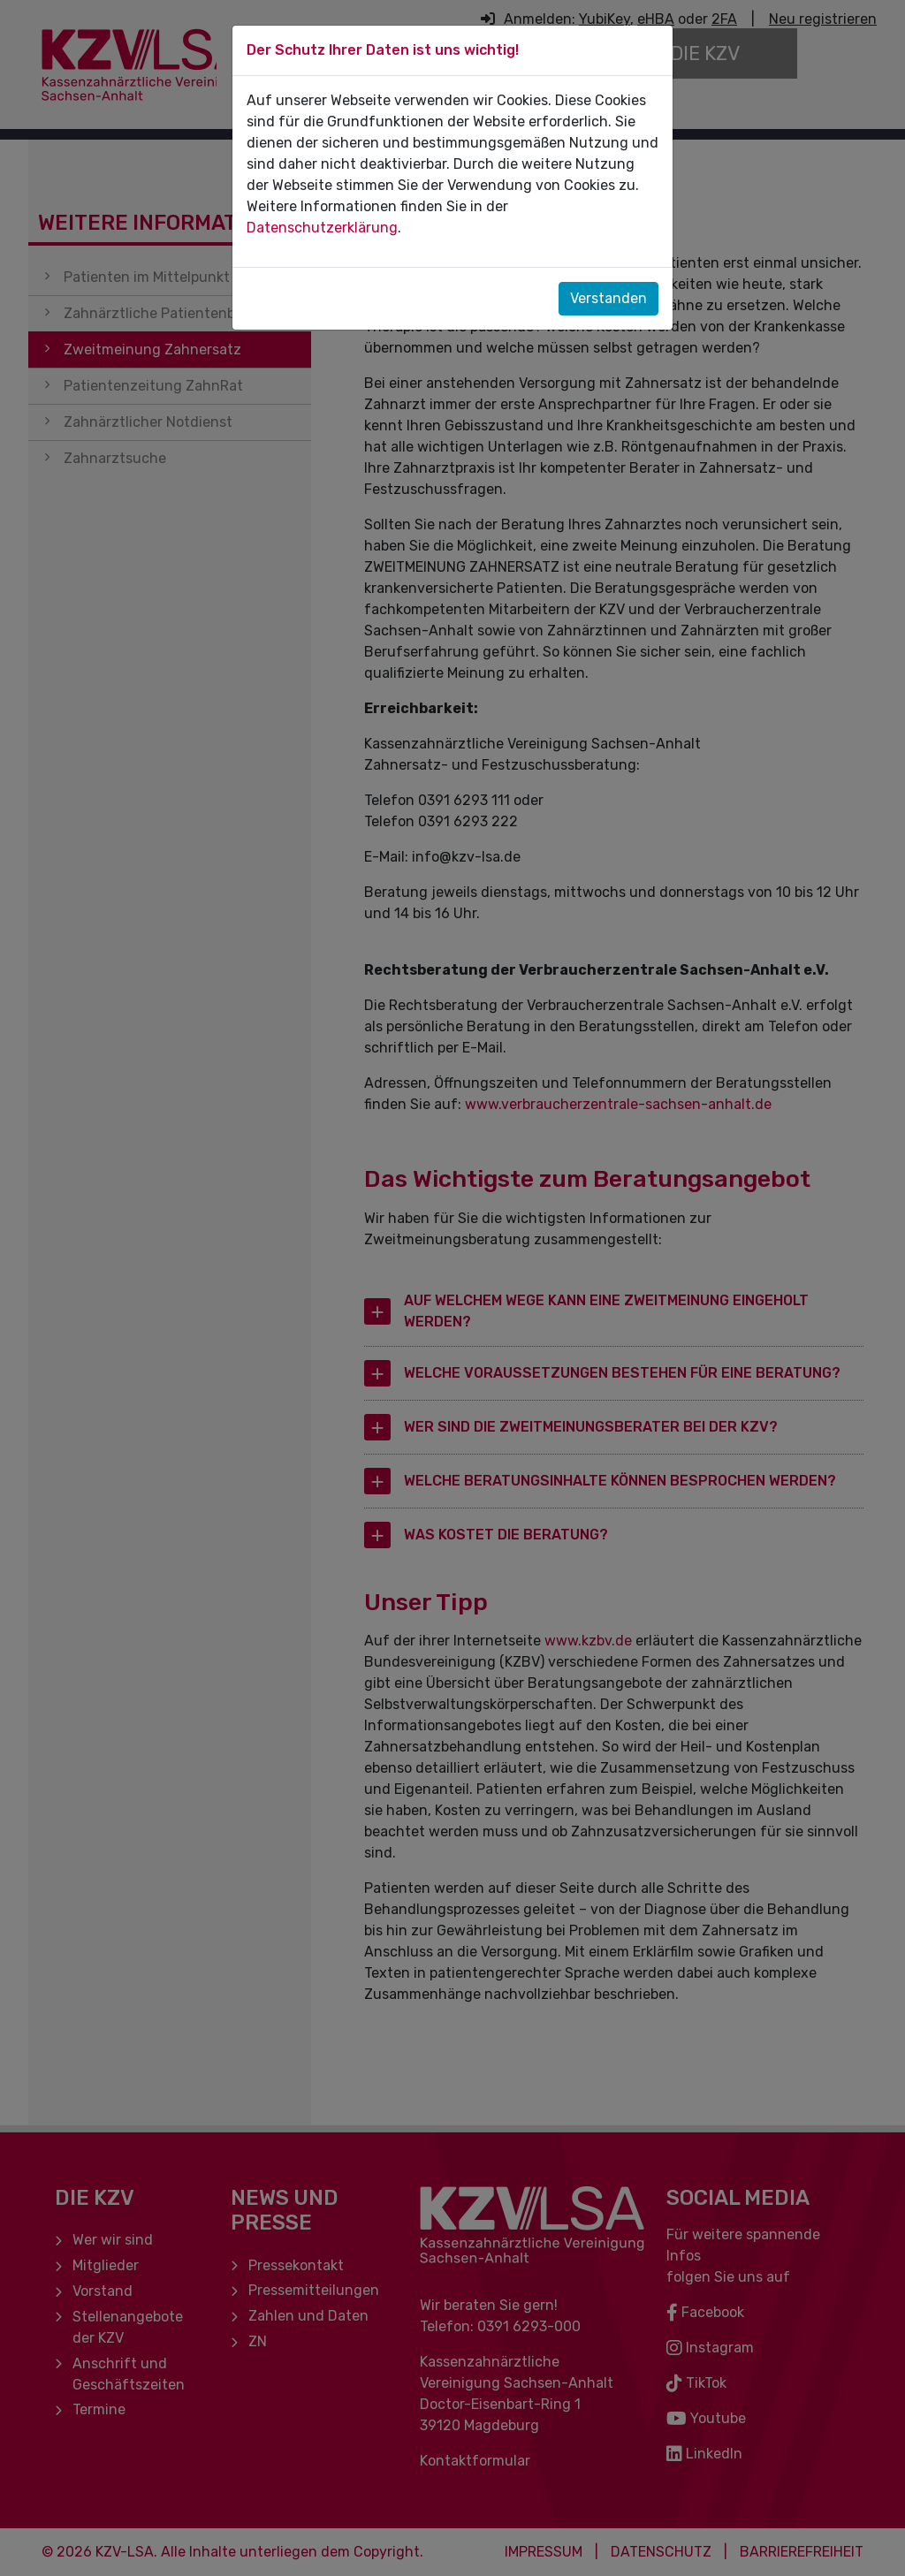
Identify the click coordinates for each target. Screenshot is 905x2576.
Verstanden (608, 298)
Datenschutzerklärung (322, 227)
